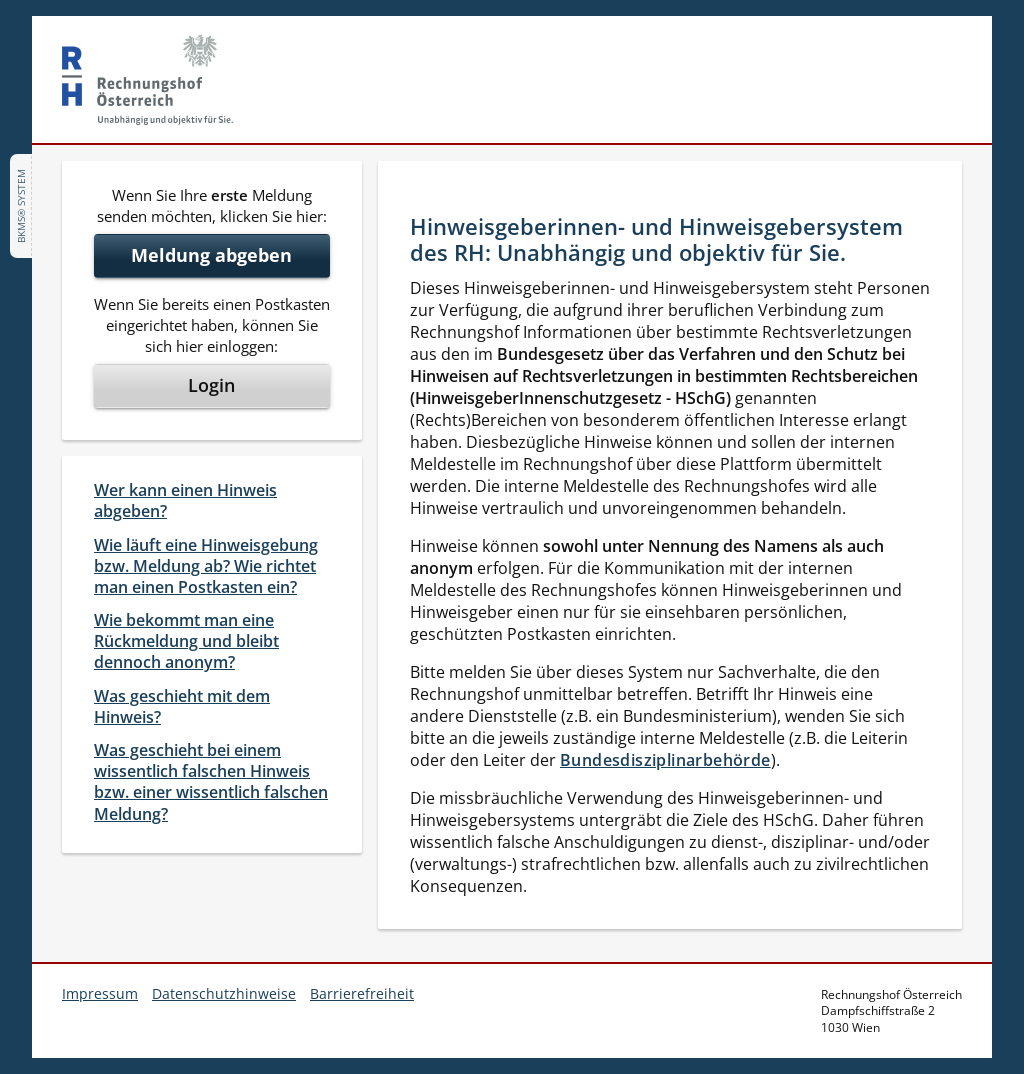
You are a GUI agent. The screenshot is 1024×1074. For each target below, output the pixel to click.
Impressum (100, 993)
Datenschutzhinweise (224, 993)
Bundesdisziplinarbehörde (665, 760)
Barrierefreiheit (362, 993)
